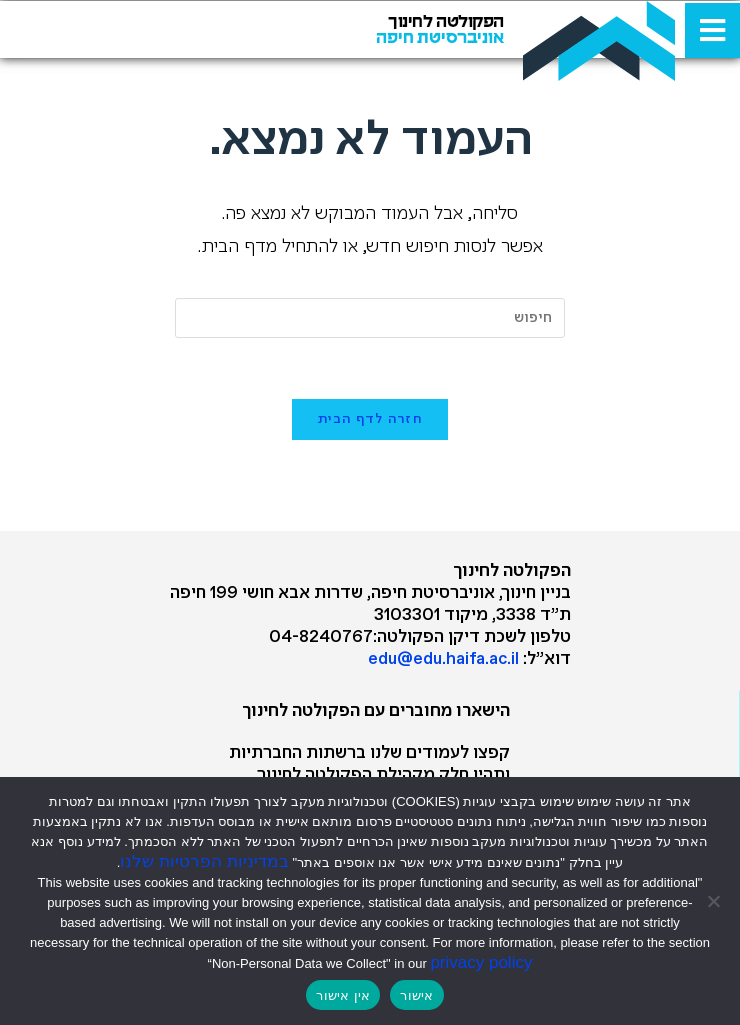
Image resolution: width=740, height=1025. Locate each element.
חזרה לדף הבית (370, 419)
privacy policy (481, 962)
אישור (416, 995)
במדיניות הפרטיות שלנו (204, 861)
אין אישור (343, 995)
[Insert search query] (370, 318)
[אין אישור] (715, 901)
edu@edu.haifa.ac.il (443, 659)
